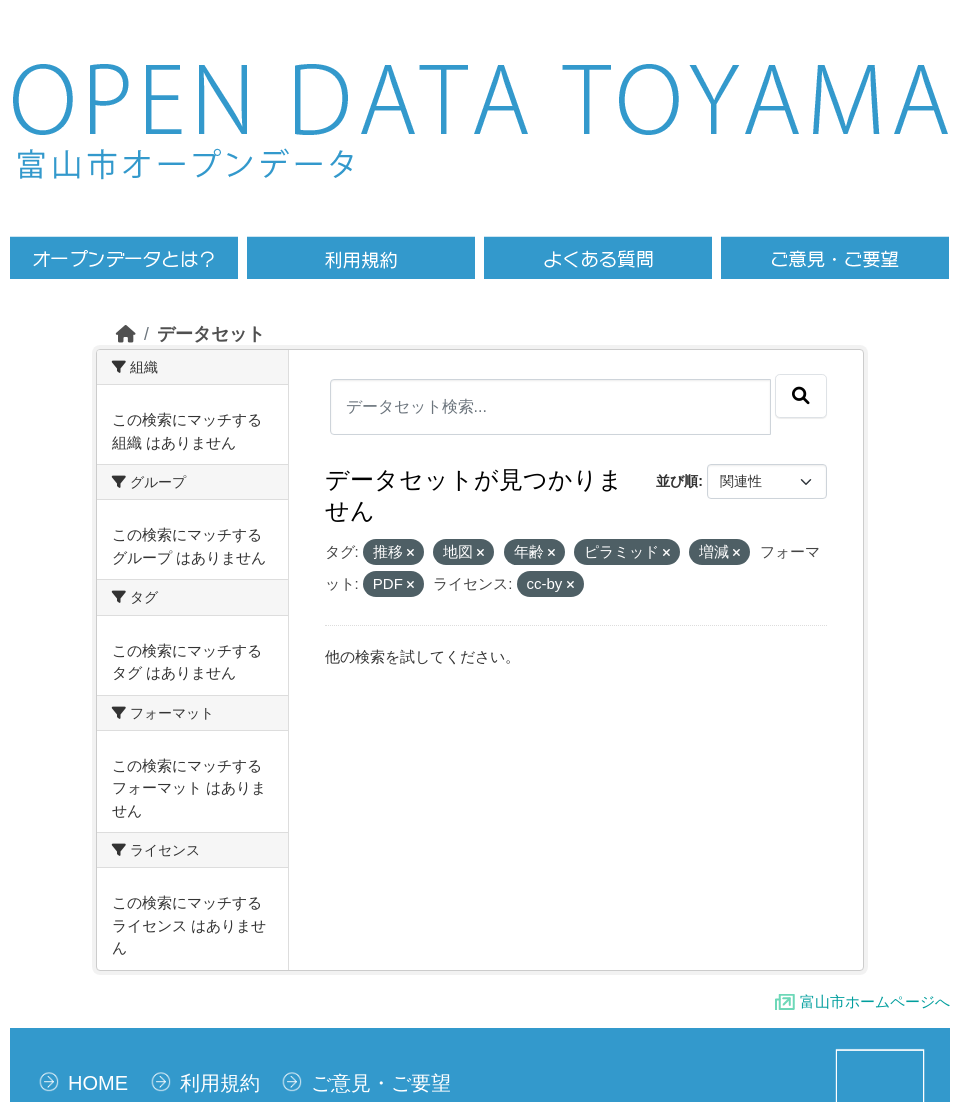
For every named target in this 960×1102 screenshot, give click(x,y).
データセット (211, 334)
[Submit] (801, 396)
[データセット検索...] (551, 407)
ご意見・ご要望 (381, 1083)
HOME (98, 1083)
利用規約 (220, 1083)
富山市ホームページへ (875, 1001)
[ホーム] (126, 334)
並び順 (677, 481)
